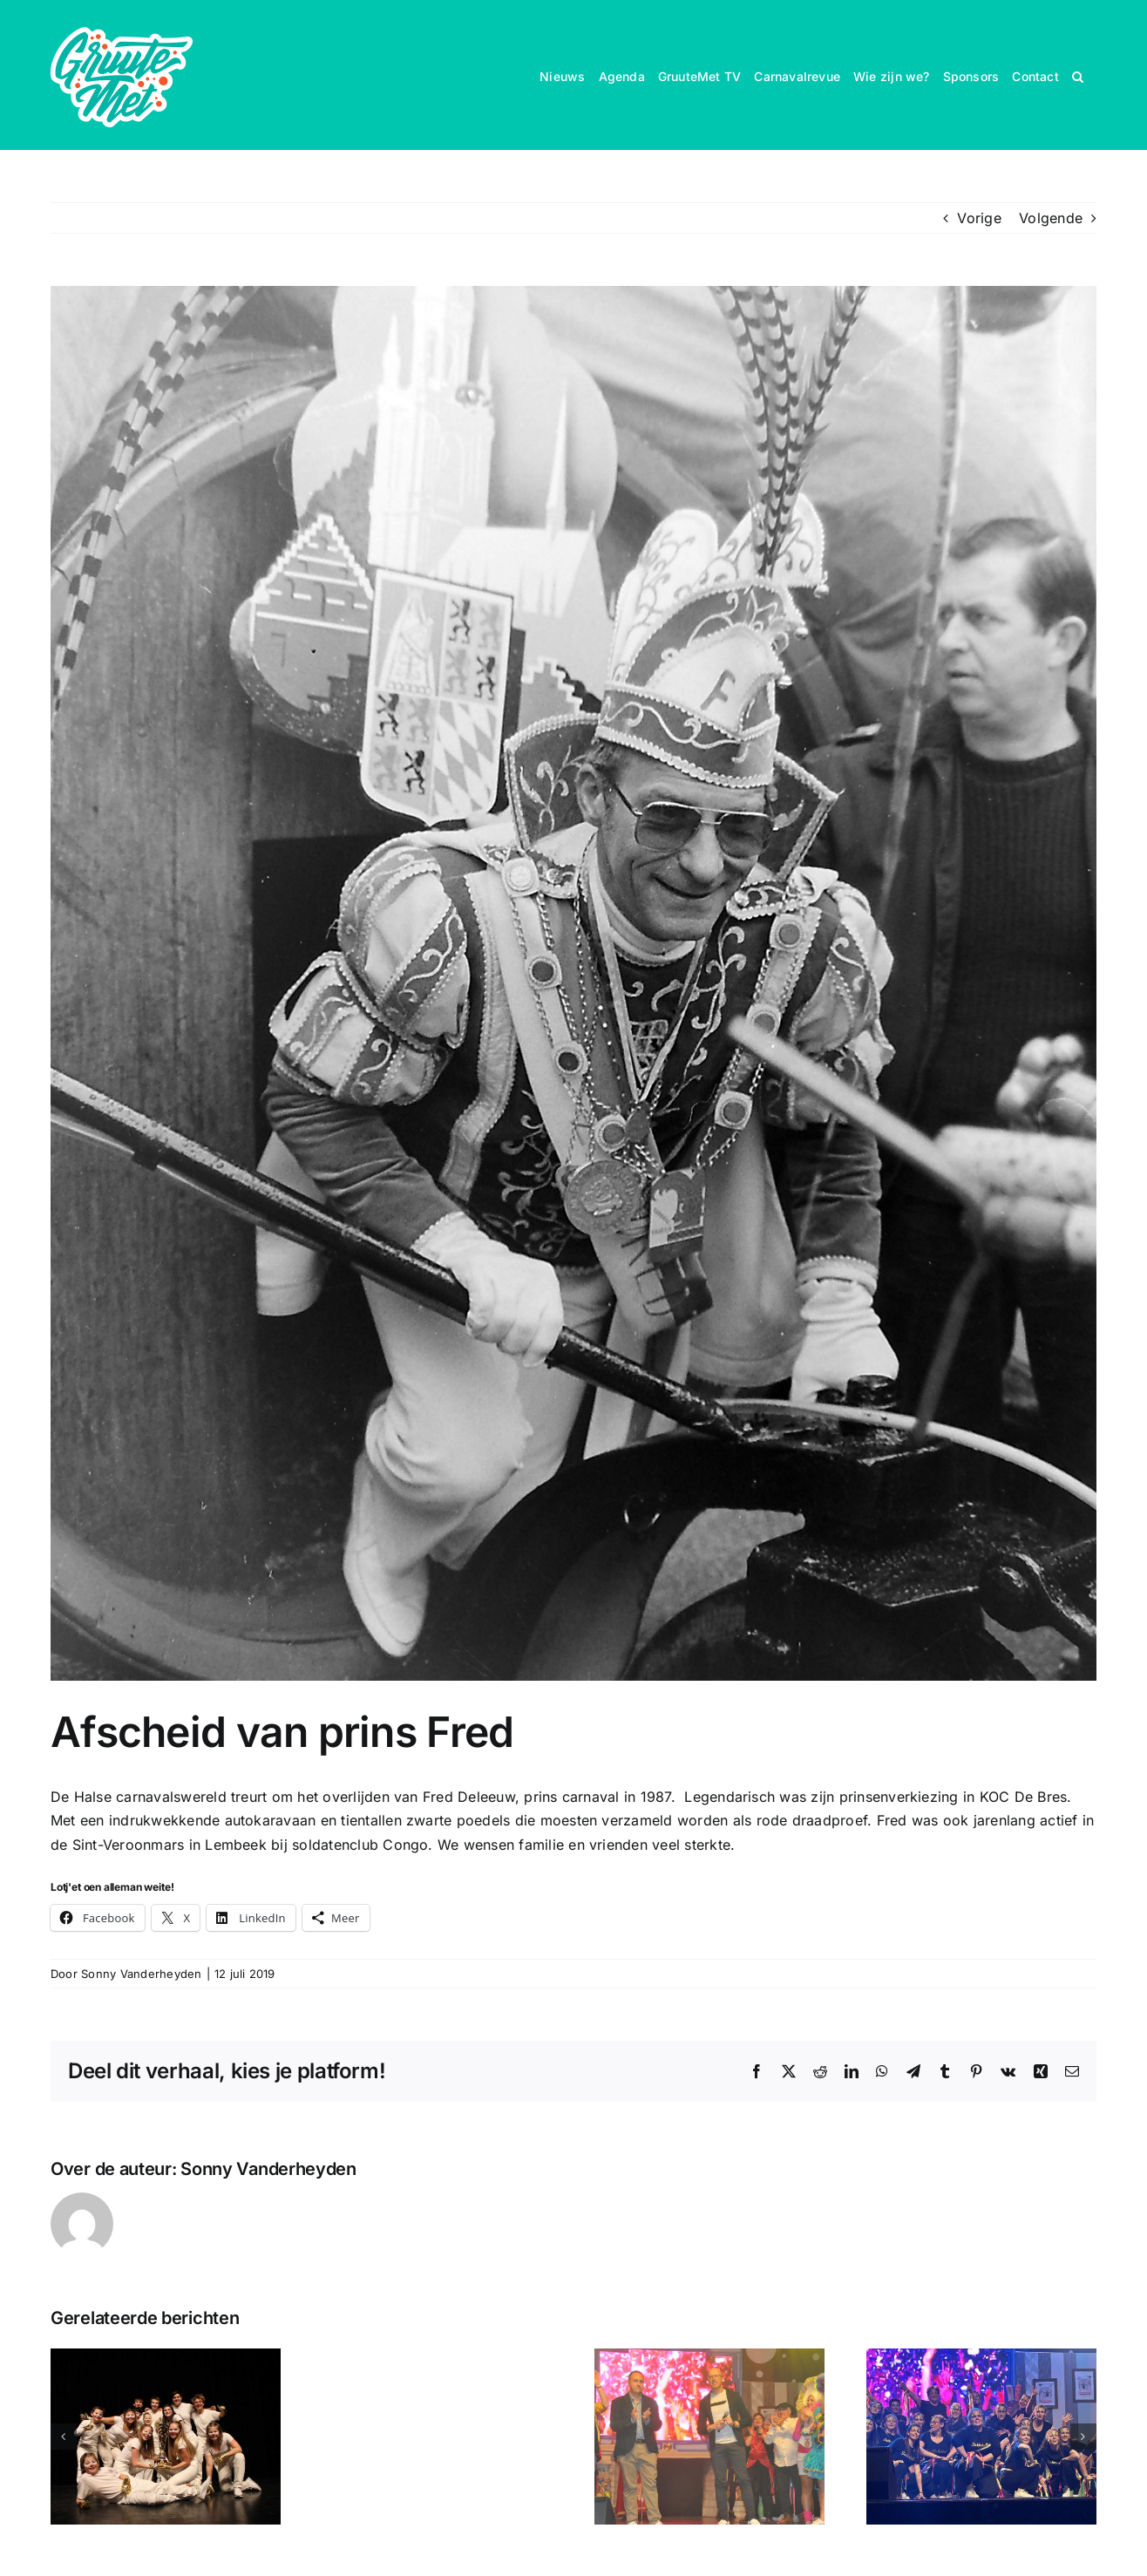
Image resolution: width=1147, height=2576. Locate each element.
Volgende (1051, 218)
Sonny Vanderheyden (141, 1974)
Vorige (979, 218)
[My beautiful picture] (573, 983)
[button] (1077, 75)
